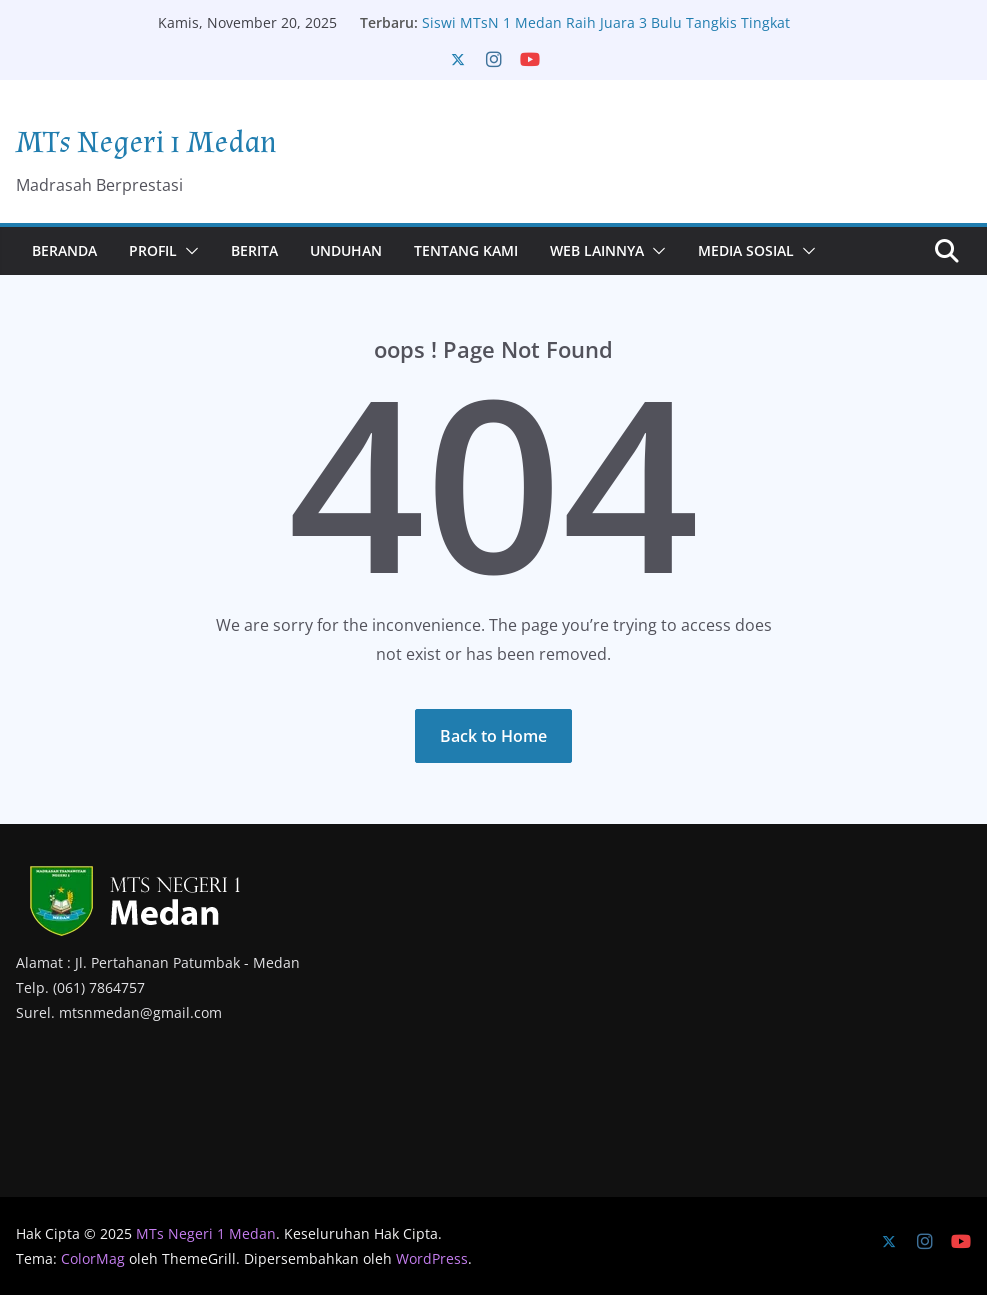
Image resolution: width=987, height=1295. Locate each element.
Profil (153, 250)
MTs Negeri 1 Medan (146, 143)
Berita (254, 250)
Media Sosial (746, 250)
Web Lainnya (597, 250)
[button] (188, 251)
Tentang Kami (466, 250)
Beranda (64, 250)
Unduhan (346, 250)
